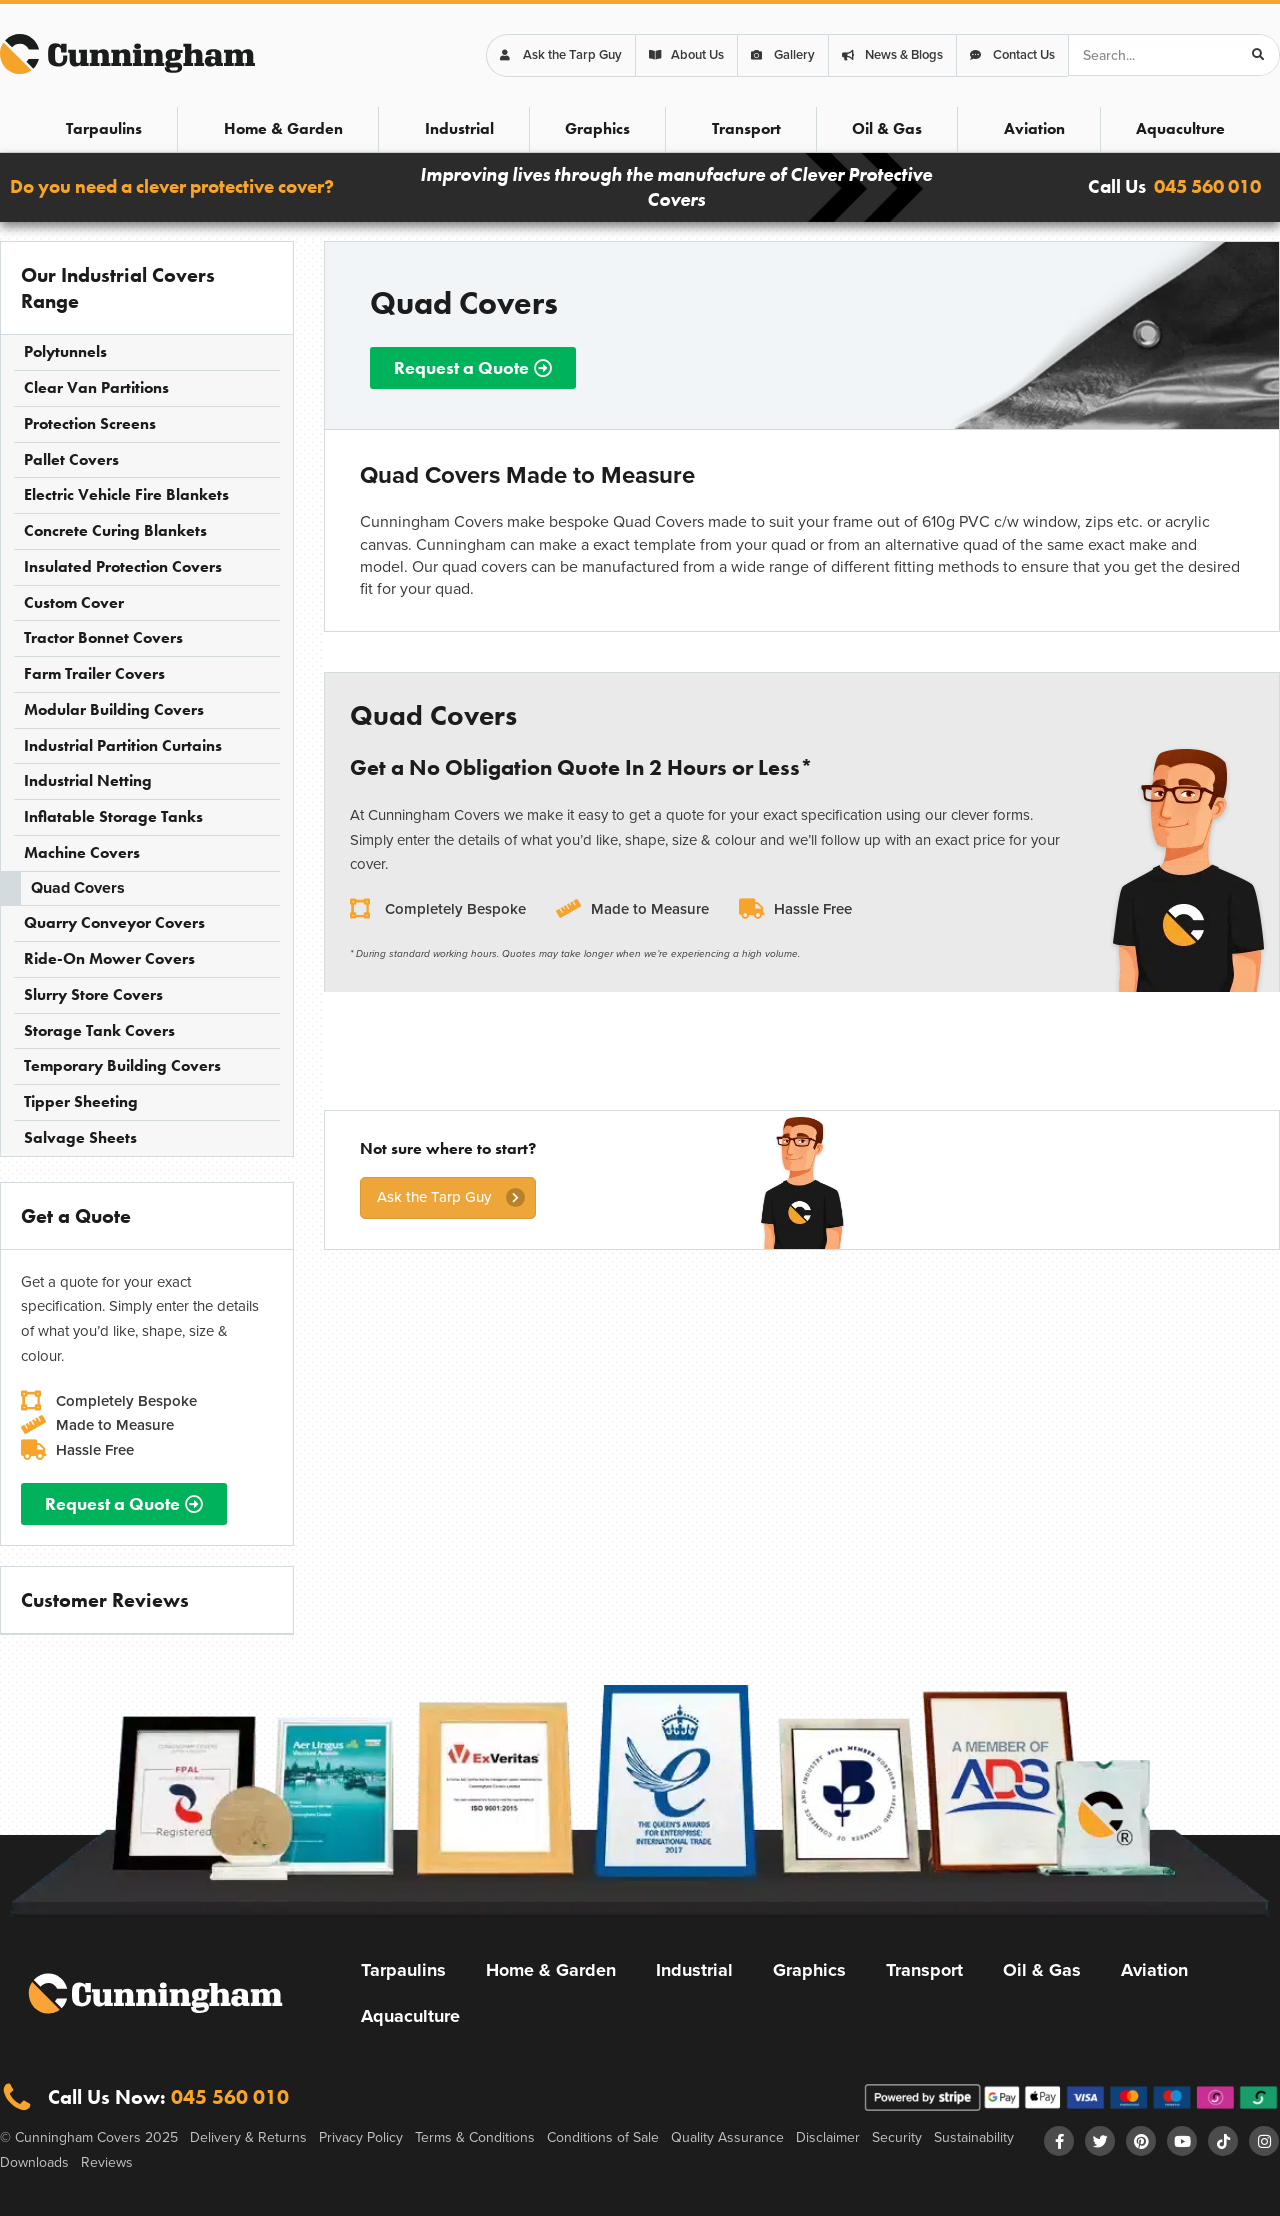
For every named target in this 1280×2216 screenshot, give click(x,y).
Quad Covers (78, 887)
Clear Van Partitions (96, 387)
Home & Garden (283, 128)
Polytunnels (65, 351)
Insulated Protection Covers (123, 566)
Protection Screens (90, 423)
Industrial (459, 128)
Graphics (597, 128)
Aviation (1034, 128)
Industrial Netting (88, 780)
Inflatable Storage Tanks (113, 816)
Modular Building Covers (114, 709)
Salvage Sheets (80, 1137)
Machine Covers (82, 852)
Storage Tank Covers (99, 1030)
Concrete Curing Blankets (115, 530)
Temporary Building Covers (122, 1065)
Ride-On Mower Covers (109, 958)
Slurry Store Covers (93, 994)
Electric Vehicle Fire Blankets (126, 494)
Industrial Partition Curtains (123, 745)
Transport (746, 128)
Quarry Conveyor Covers (114, 922)
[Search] (1258, 55)
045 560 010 (1207, 186)
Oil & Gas (887, 128)
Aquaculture (1180, 128)
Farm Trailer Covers (94, 673)
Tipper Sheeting (81, 1101)
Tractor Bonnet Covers (103, 637)
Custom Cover (74, 602)
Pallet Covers (71, 459)
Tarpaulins (104, 128)
